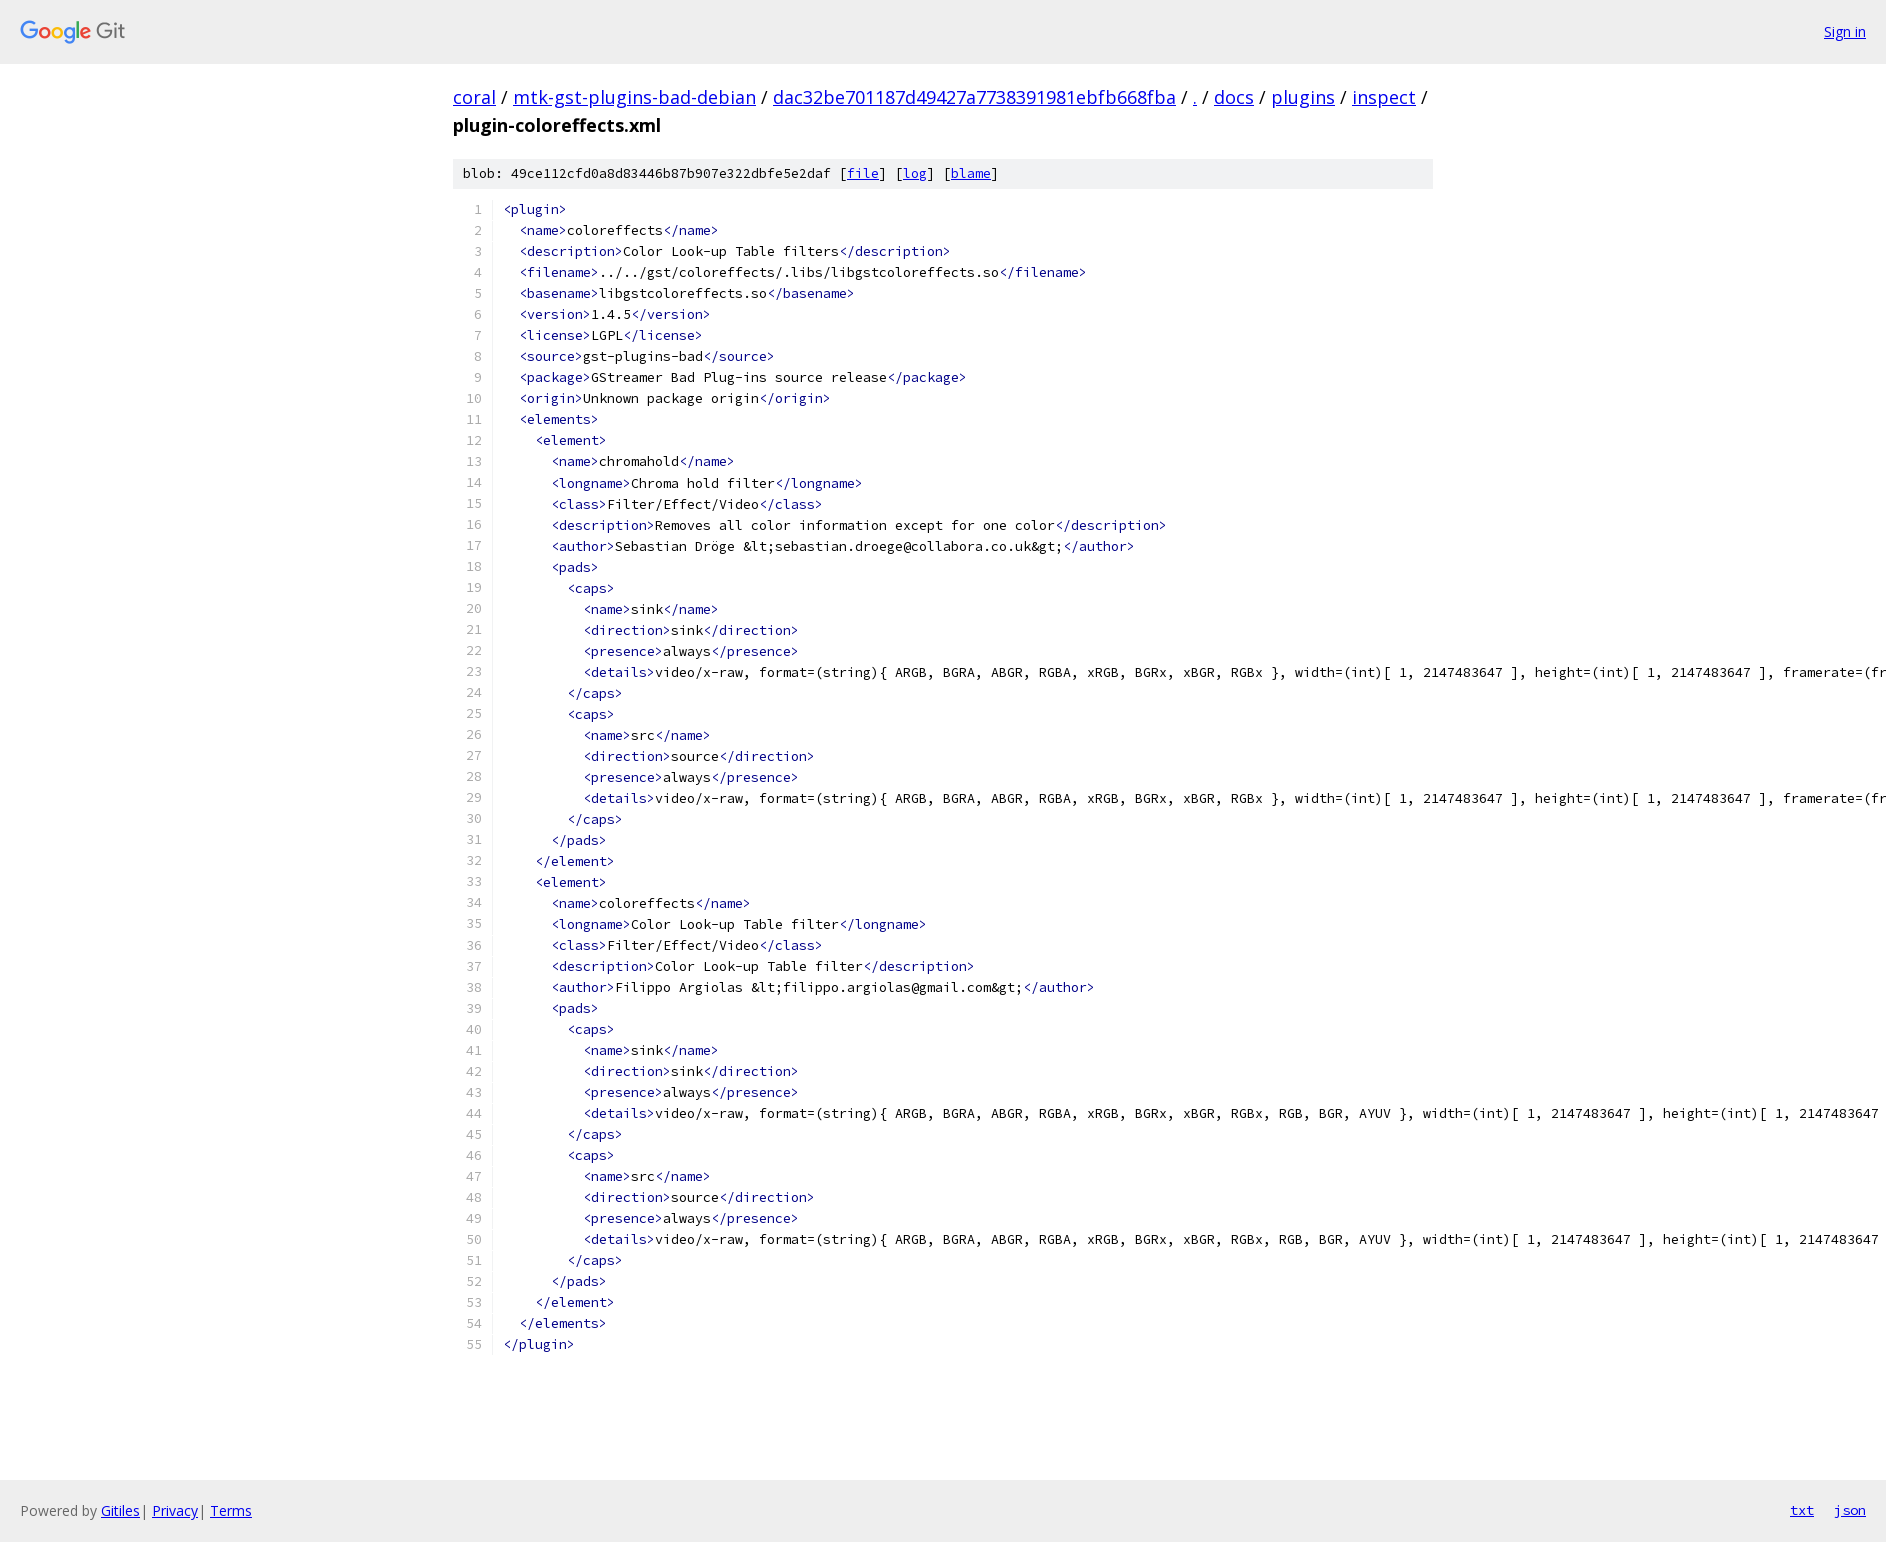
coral (474, 97)
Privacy (175, 1510)
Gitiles (120, 1510)
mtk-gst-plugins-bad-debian (634, 97)
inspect (1384, 97)
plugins (1303, 97)
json (1850, 1510)
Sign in (1845, 31)
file (863, 173)
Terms (231, 1510)
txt (1802, 1510)
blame (971, 173)
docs (1234, 97)
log (915, 173)
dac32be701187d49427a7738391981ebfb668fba (974, 97)
